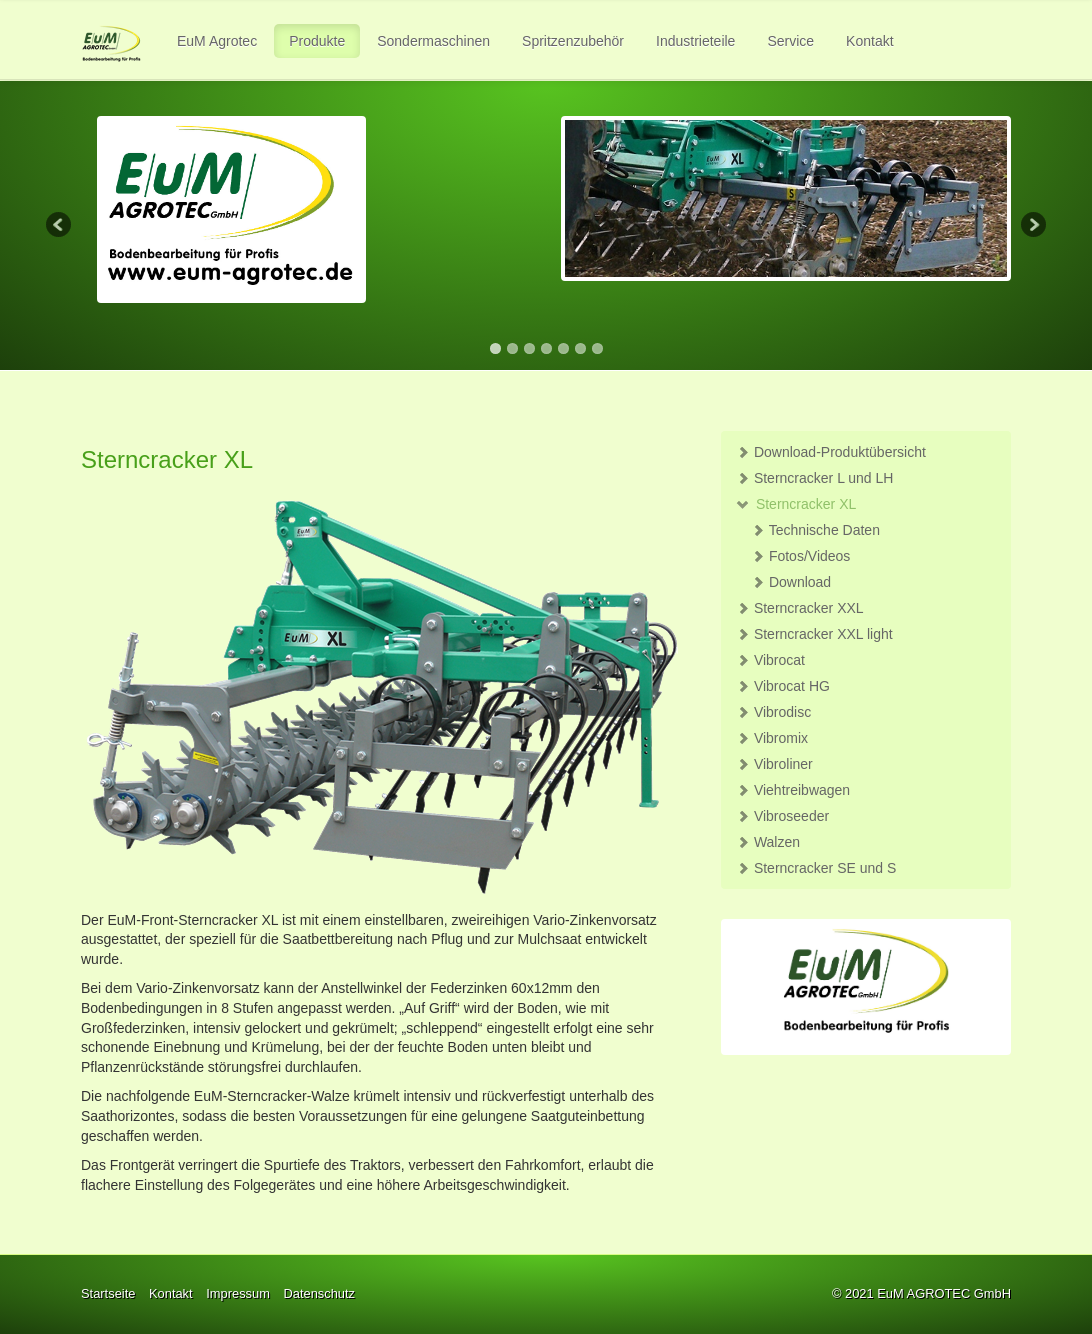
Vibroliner (774, 764)
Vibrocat (770, 660)
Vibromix (772, 738)
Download (791, 582)
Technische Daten (815, 530)
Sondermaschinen (433, 41)
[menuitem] (218, 41)
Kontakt (869, 41)
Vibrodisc (773, 712)
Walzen (768, 842)
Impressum (238, 1293)
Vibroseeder (782, 816)
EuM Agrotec (217, 41)
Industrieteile (695, 41)
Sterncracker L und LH (814, 478)
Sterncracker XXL (800, 608)
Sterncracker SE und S (816, 868)
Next (1032, 226)
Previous (60, 226)
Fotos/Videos (800, 556)
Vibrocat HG (783, 686)
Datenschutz (319, 1293)
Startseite (108, 1293)
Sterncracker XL (796, 504)
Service (790, 41)
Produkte (317, 41)
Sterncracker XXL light (814, 634)
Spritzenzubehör (573, 41)
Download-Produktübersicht (831, 452)
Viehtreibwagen (793, 790)
